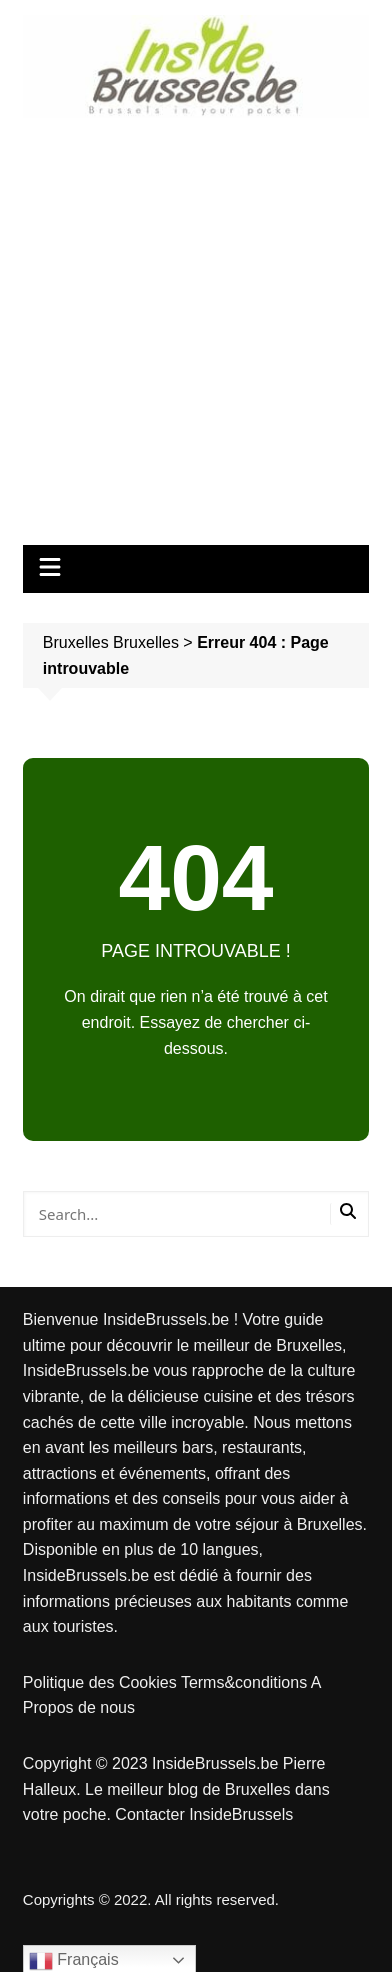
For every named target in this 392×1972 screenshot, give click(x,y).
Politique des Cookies (102, 1682)
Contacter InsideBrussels (204, 1814)
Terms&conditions (246, 1682)
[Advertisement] (196, 324)
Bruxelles (146, 642)
